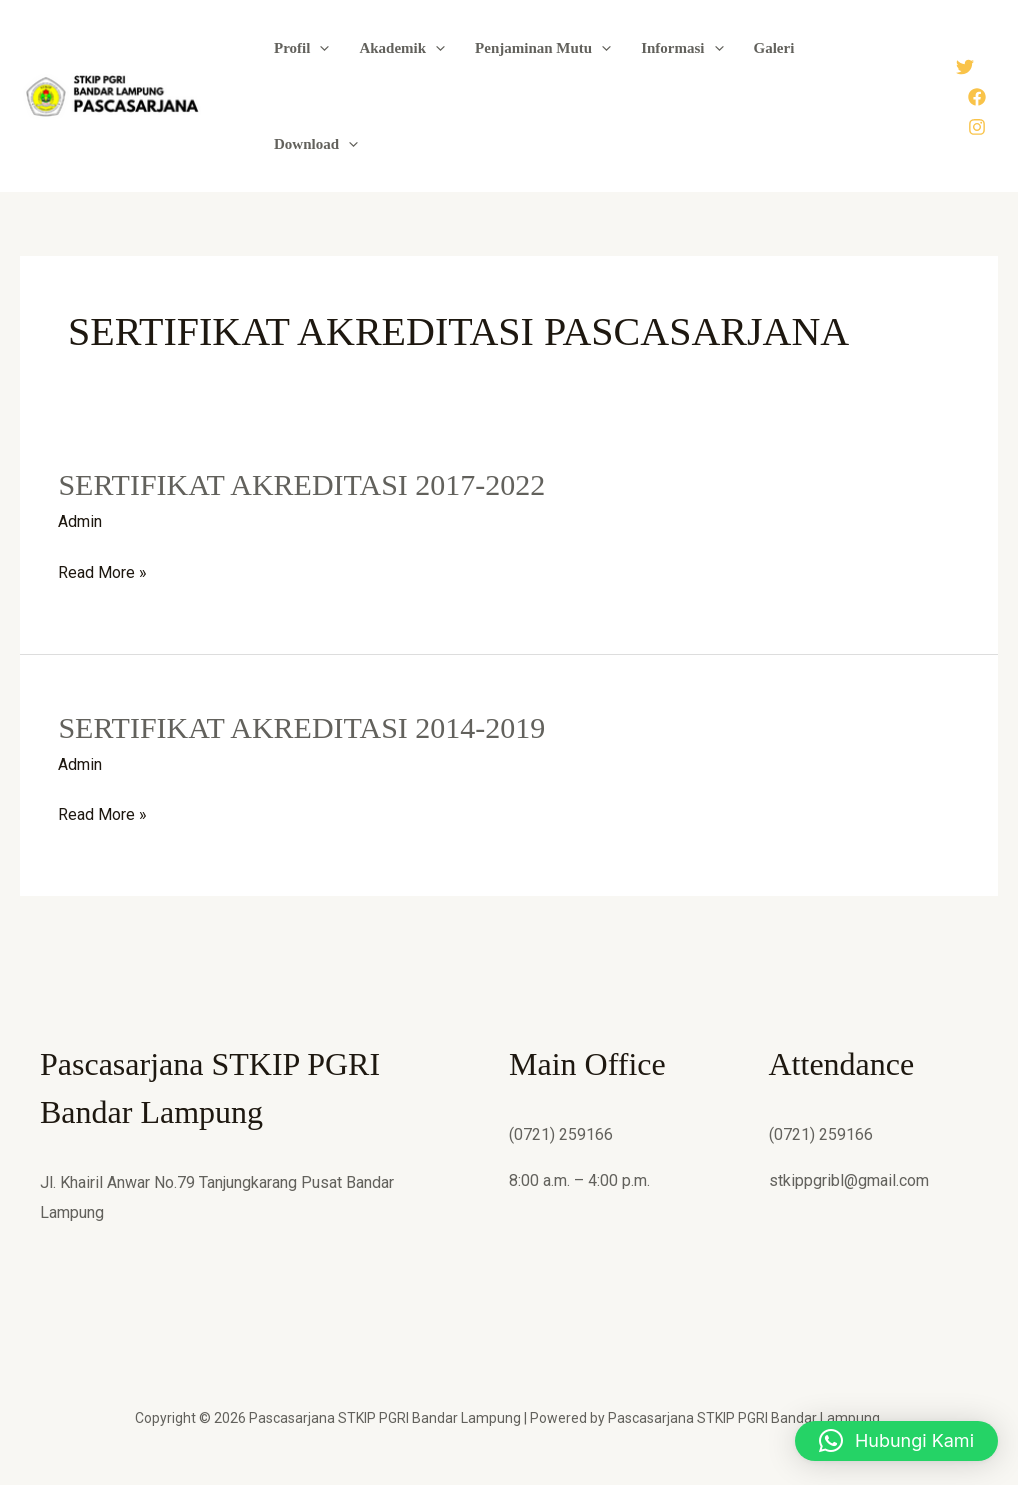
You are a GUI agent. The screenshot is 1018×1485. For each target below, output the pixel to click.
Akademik (402, 48)
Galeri (774, 48)
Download (316, 144)
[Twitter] (965, 67)
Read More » (102, 573)
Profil (301, 48)
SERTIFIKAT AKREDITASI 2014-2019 (301, 727)
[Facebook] (977, 97)
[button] (319, 48)
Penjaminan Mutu (543, 48)
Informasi (682, 48)
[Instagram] (977, 127)
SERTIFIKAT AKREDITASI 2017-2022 (301, 484)
